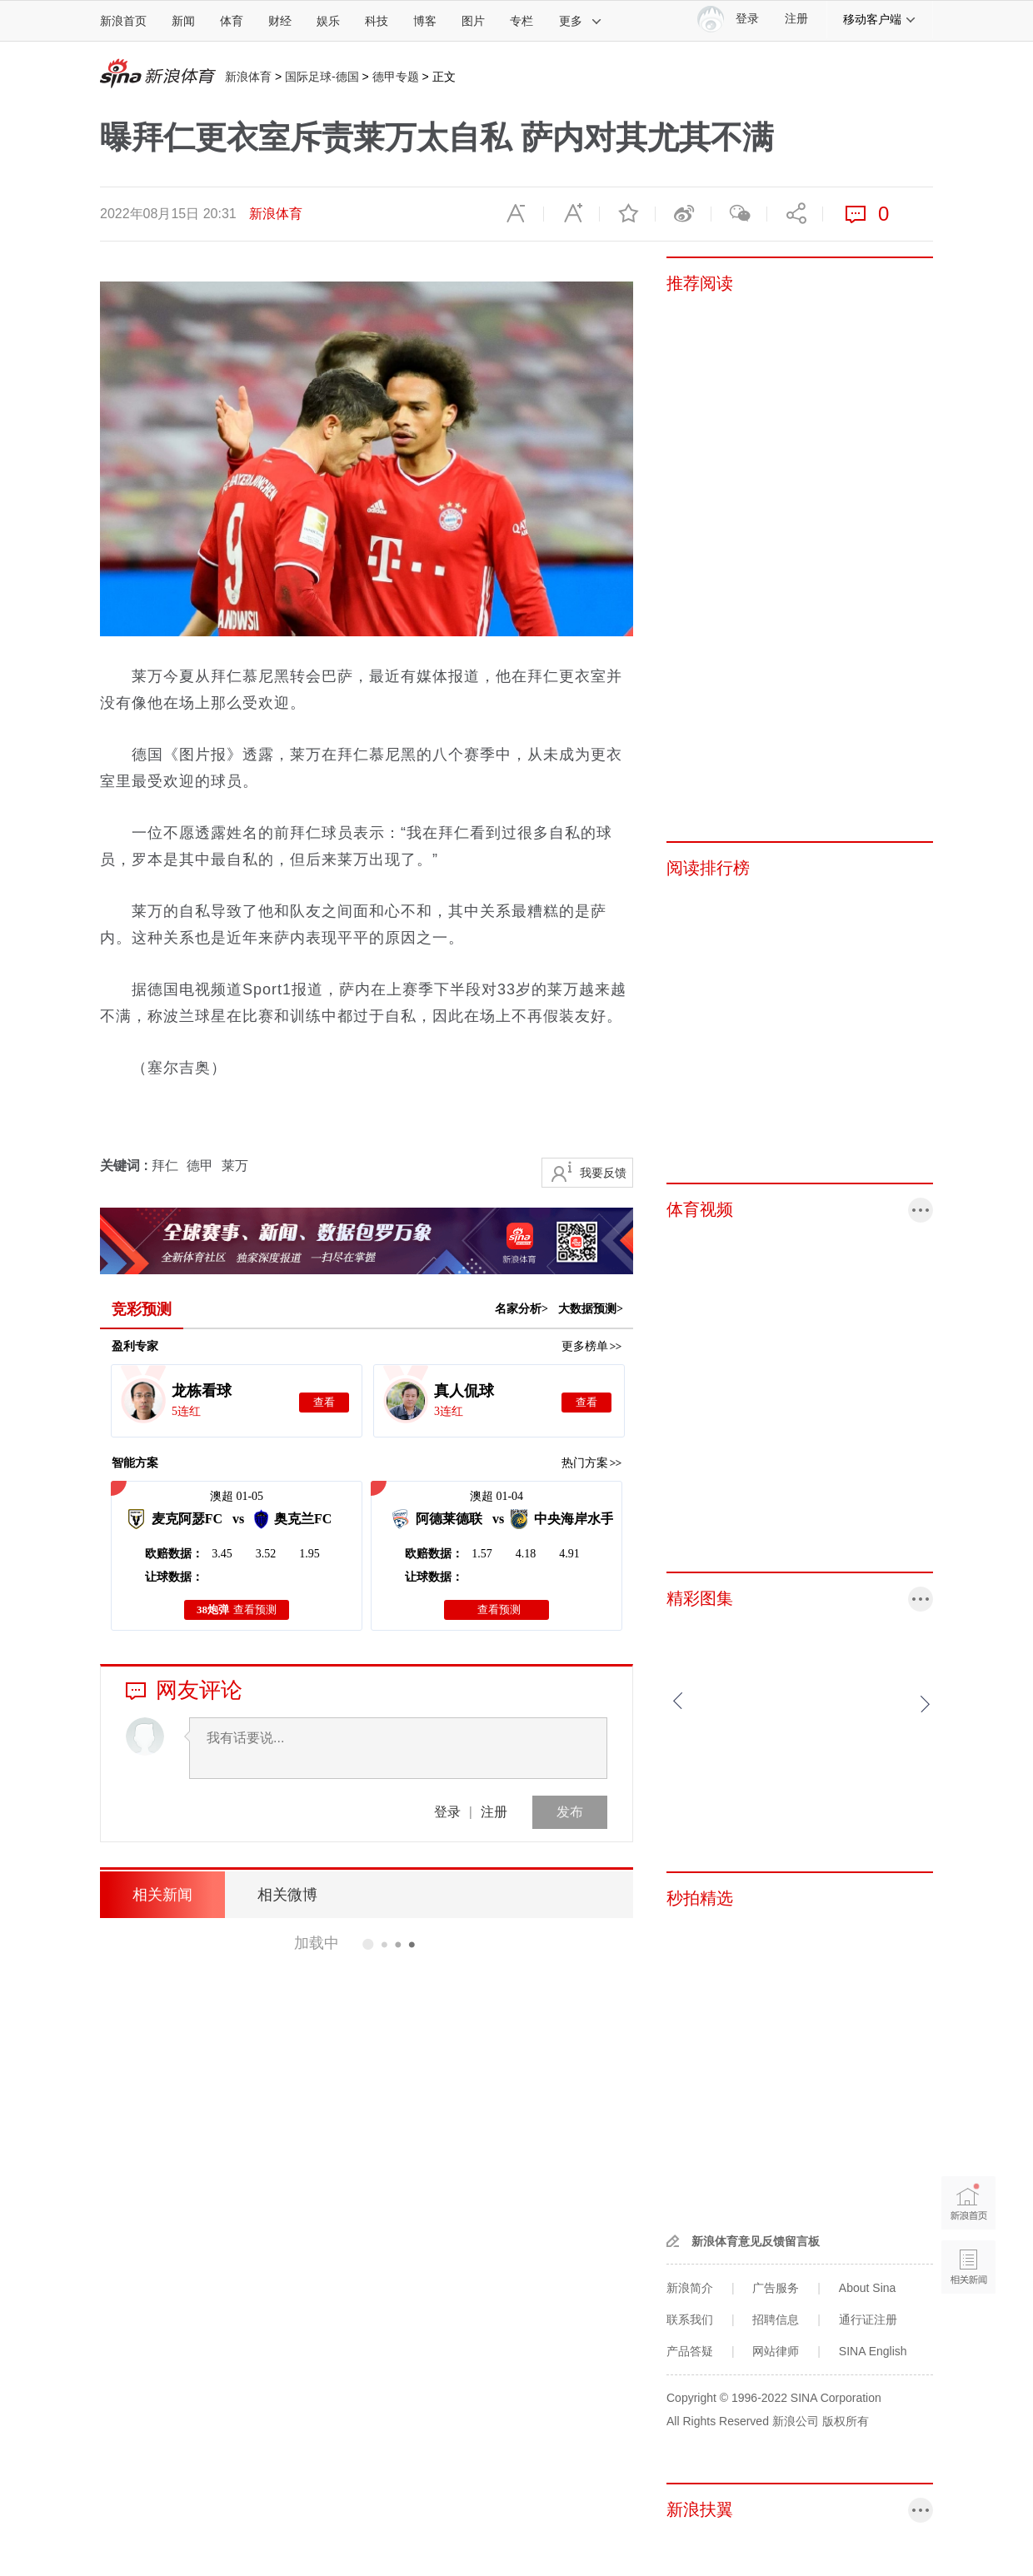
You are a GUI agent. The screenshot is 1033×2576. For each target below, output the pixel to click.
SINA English (873, 2351)
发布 (569, 1812)
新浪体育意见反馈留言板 (755, 2241)
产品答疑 (689, 2351)
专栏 (521, 20)
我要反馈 (603, 1172)
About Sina (867, 2287)
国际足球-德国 (322, 76)
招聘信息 (775, 2319)
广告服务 (775, 2287)
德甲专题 (395, 76)
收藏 (627, 214)
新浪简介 (689, 2287)
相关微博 (287, 1894)
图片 (473, 20)
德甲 (200, 1165)
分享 (794, 214)
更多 (580, 20)
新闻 (183, 20)
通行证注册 (868, 2319)
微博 (683, 214)
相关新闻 (162, 1894)
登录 (447, 1812)
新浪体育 (248, 76)
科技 (376, 20)
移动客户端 (879, 19)
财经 (280, 20)
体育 (231, 20)
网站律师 (775, 2351)
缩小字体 (515, 214)
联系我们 (689, 2319)
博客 (425, 20)
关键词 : (126, 1165)
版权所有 (845, 2421)
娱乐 (328, 20)
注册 (796, 18)
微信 (738, 214)
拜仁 (165, 1165)
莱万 (235, 1165)
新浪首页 (123, 20)
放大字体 (571, 214)
